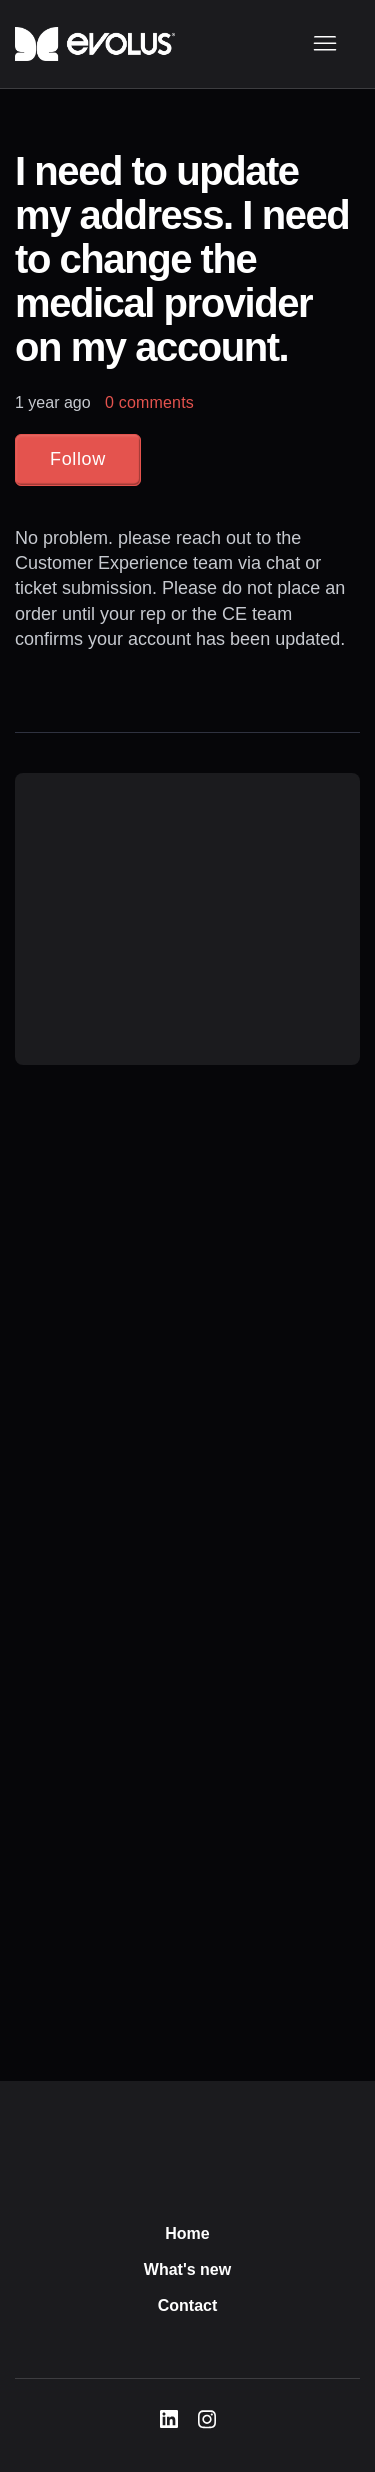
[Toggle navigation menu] (324, 44)
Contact (188, 2305)
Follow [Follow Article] (78, 459)
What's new (187, 2269)
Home (187, 2233)
